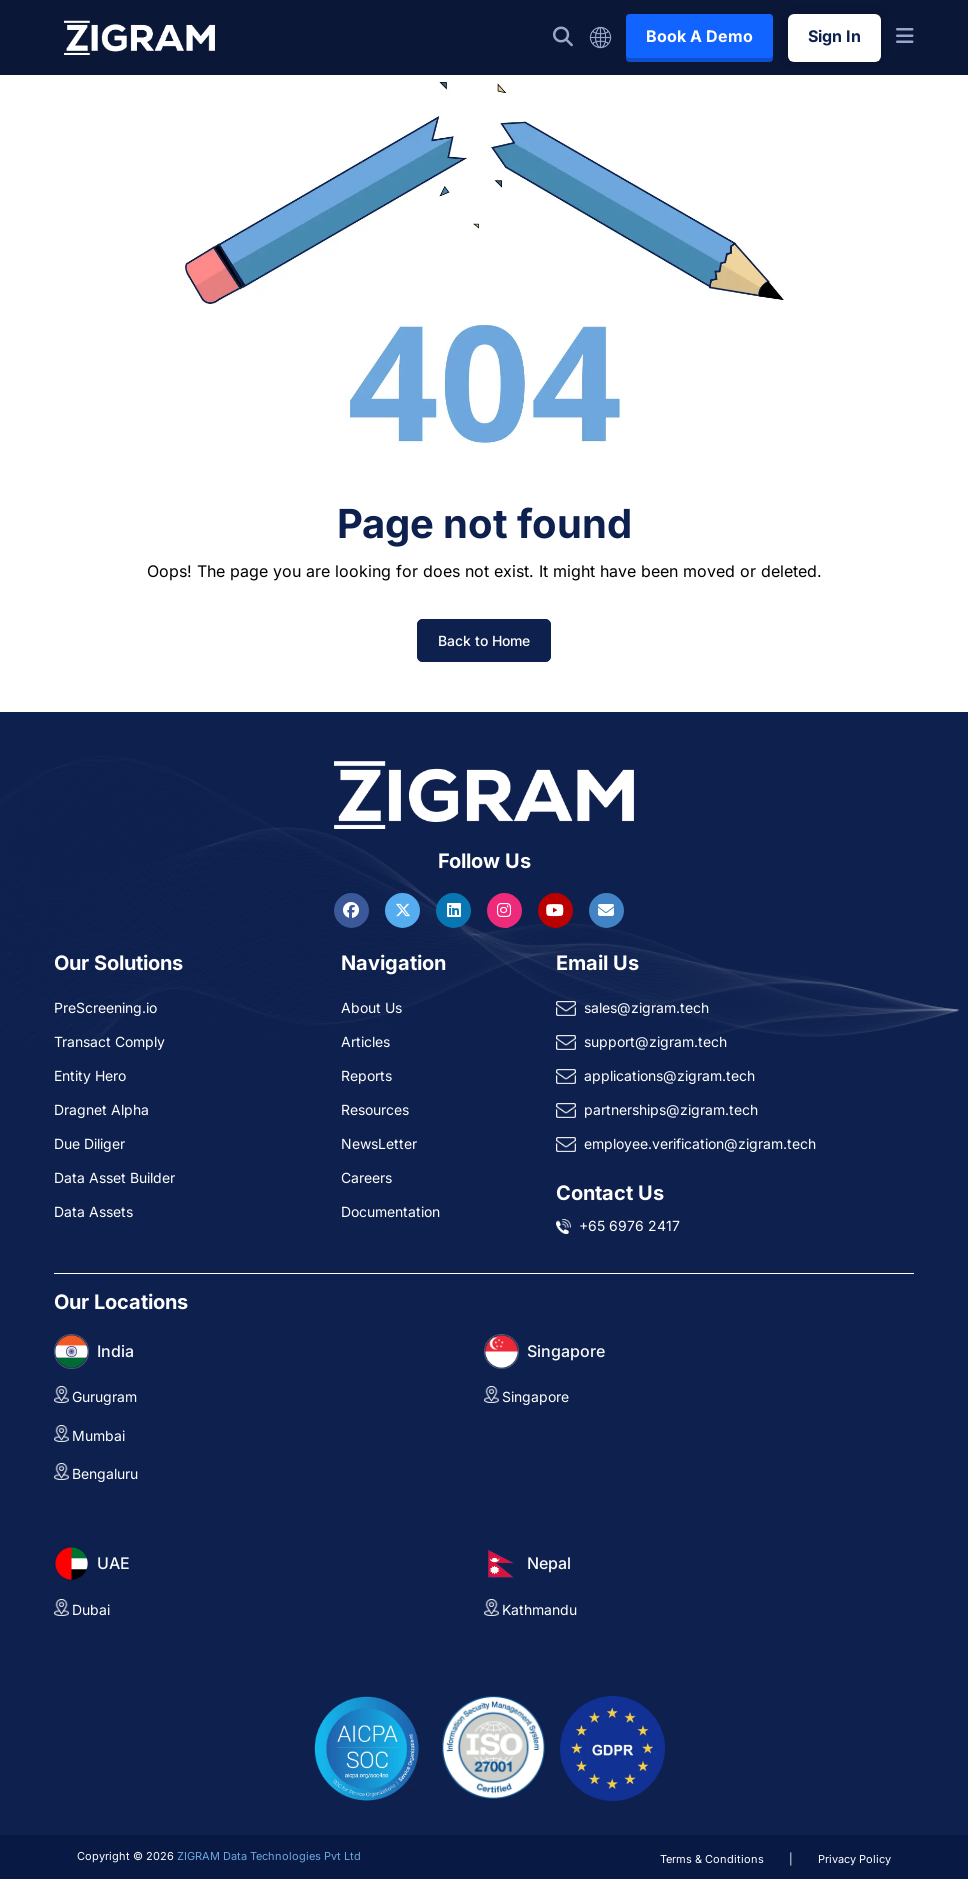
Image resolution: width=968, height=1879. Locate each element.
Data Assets (93, 1211)
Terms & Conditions (712, 1859)
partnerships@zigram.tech (671, 1109)
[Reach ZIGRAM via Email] (606, 910)
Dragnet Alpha (101, 1109)
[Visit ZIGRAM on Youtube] (558, 910)
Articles (365, 1041)
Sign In (834, 36)
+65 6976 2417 (629, 1225)
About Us (371, 1007)
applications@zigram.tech (669, 1075)
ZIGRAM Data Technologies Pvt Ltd (269, 1856)
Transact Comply (109, 1041)
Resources (375, 1109)
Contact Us (610, 1193)
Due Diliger (89, 1143)
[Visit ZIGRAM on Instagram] (507, 910)
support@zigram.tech (655, 1041)
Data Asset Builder (114, 1177)
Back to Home (484, 640)
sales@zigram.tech (646, 1007)
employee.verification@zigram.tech (700, 1143)
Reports (366, 1075)
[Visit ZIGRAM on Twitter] (405, 910)
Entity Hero (90, 1075)
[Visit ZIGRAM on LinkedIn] (456, 910)
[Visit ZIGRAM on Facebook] (354, 910)
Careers (366, 1177)
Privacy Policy (854, 1859)
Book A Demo (699, 36)
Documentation (390, 1211)
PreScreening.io (105, 1007)
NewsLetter (379, 1143)
